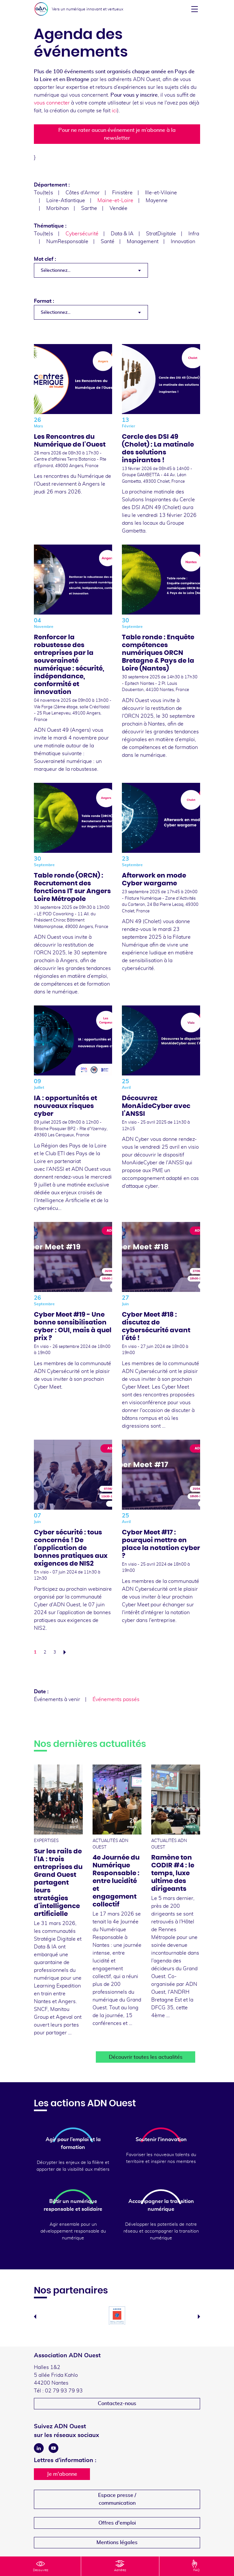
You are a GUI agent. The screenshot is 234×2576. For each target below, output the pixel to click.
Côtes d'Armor (83, 192)
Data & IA (122, 233)
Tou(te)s (43, 192)
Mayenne (157, 200)
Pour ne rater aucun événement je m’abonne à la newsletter (117, 134)
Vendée (118, 208)
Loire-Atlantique (65, 200)
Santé (107, 241)
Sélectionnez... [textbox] (55, 270)
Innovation (183, 241)
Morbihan (57, 208)
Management (142, 241)
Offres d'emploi (117, 2523)
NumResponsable (67, 241)
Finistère (122, 192)
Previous (35, 2316)
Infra (193, 233)
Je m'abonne (62, 2474)
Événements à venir (57, 1699)
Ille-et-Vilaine (161, 192)
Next (199, 2316)
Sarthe (89, 208)
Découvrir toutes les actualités (146, 2057)
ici (114, 110)
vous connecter (52, 102)
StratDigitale (161, 233)
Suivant (66, 1652)
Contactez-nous (117, 2403)
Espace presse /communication (117, 2499)
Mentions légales (117, 2542)
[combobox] (91, 270)
